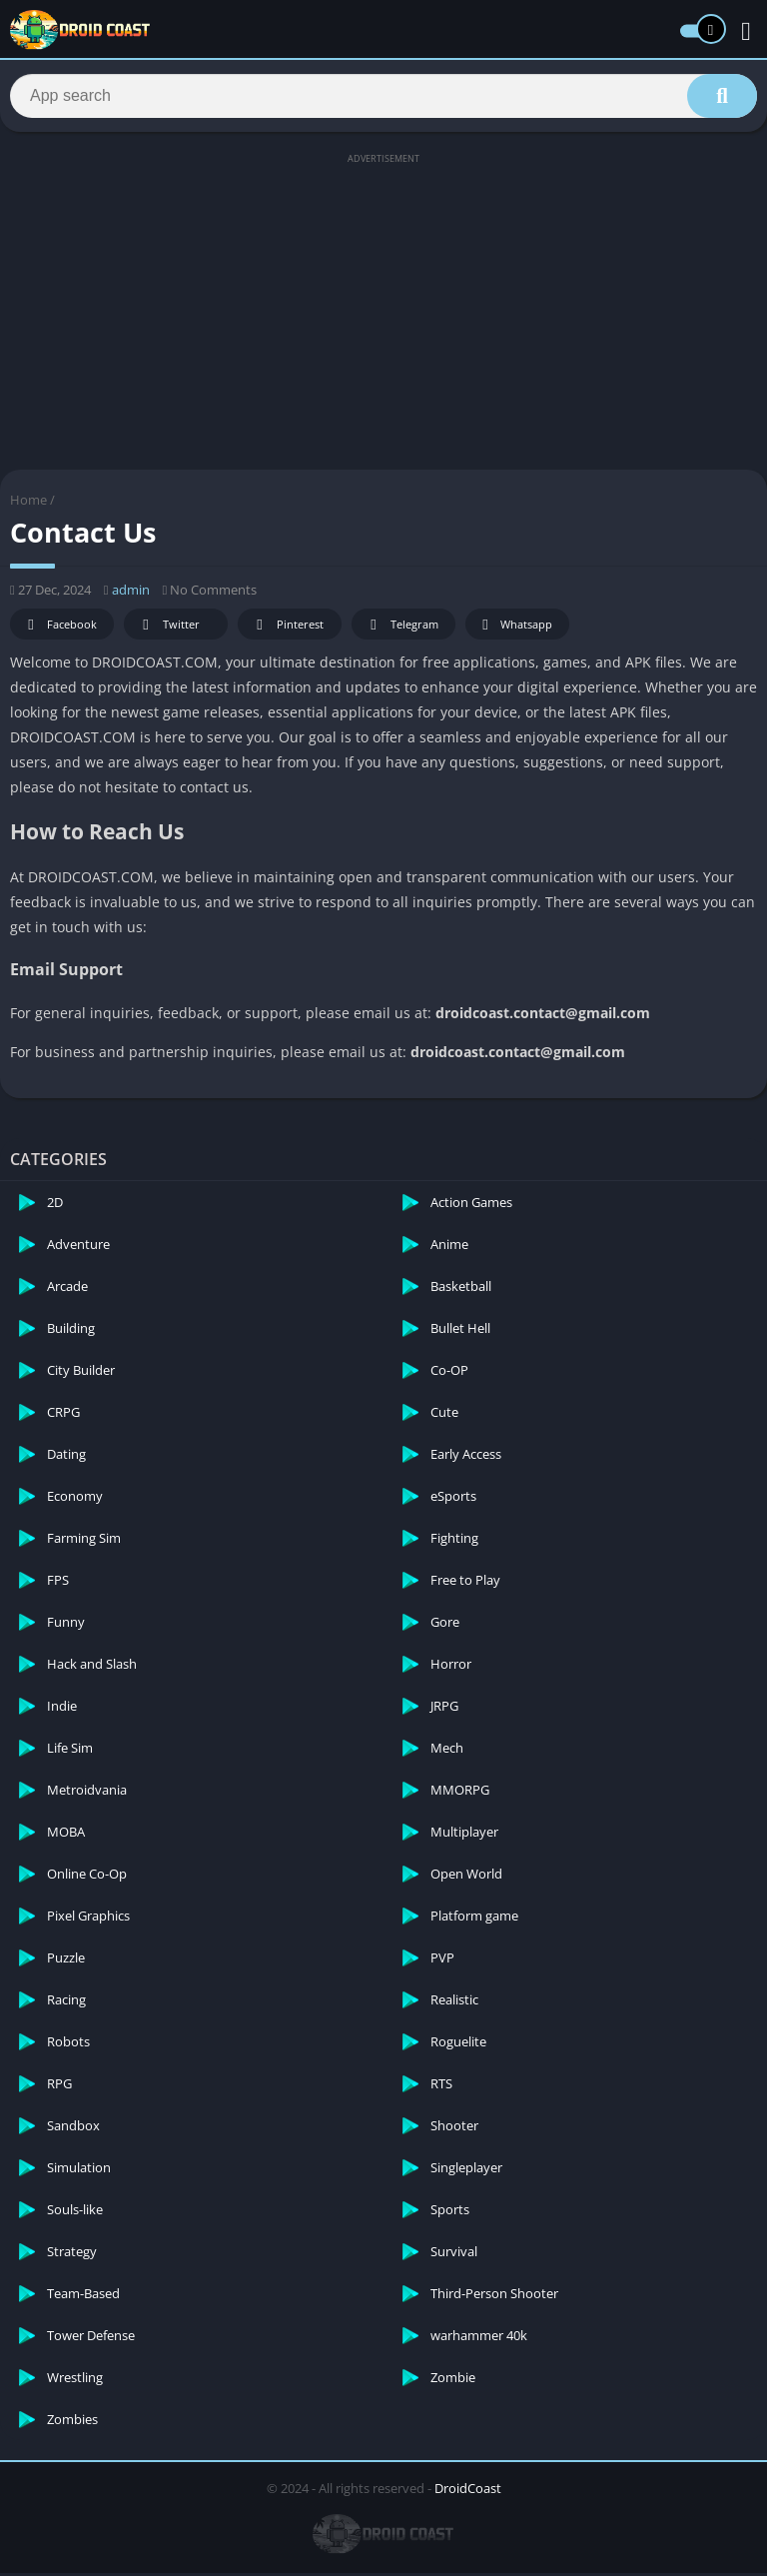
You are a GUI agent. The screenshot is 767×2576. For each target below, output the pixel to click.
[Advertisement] (383, 312)
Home (28, 503)
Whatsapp (514, 628)
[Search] (383, 97)
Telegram (401, 628)
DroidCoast (467, 2491)
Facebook (59, 628)
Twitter (168, 628)
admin (131, 593)
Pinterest (287, 628)
